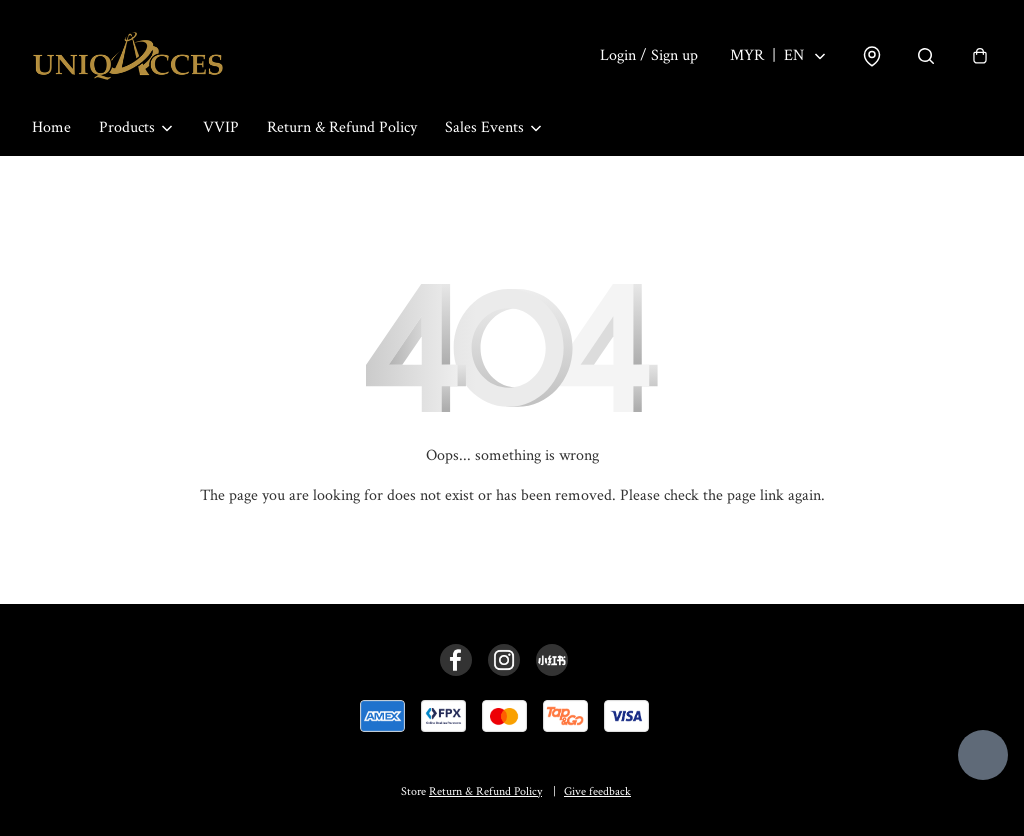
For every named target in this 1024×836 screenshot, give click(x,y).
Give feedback (597, 791)
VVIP (221, 127)
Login (649, 55)
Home (51, 127)
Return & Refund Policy (342, 127)
